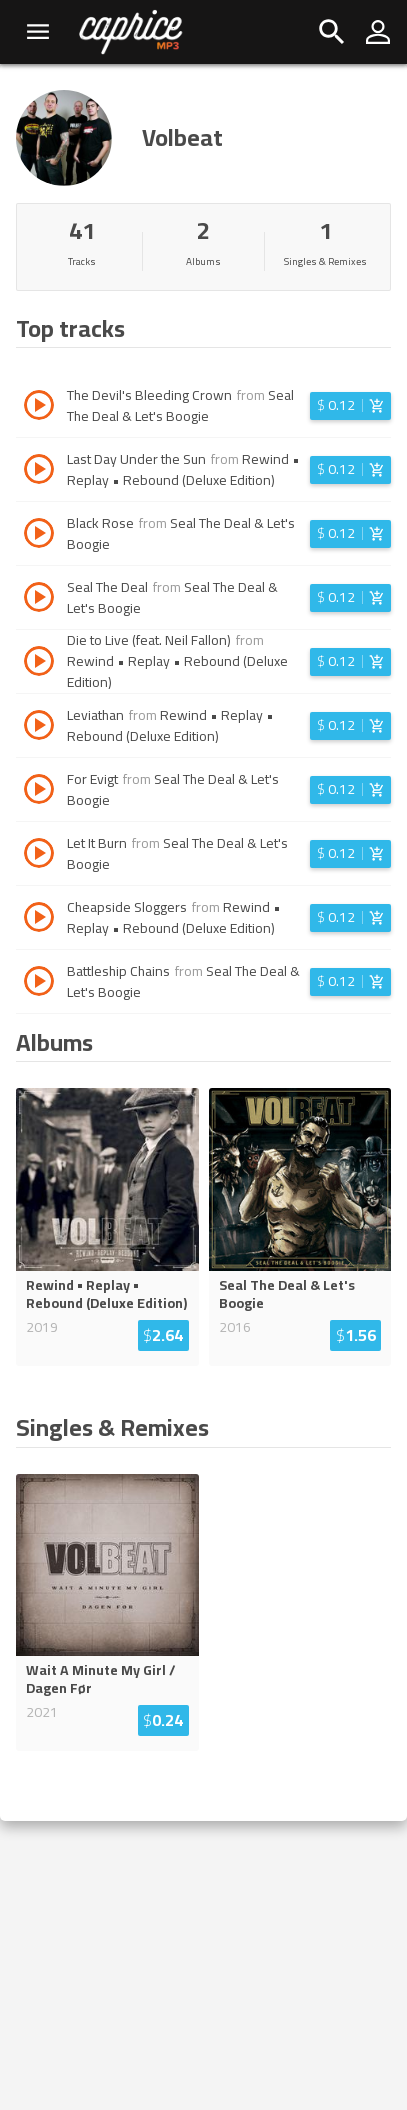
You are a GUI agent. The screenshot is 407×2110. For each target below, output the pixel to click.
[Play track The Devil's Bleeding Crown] (39, 408)
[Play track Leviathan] (39, 728)
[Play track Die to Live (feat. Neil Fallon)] (39, 664)
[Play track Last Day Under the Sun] (39, 472)
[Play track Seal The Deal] (39, 600)
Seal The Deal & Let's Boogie (180, 405)
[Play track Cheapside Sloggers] (39, 920)
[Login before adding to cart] (350, 406)
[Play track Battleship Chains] (39, 984)
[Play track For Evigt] (39, 792)
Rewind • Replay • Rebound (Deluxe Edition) (183, 469)
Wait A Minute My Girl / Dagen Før (101, 1679)
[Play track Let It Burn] (39, 856)
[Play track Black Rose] (39, 536)
